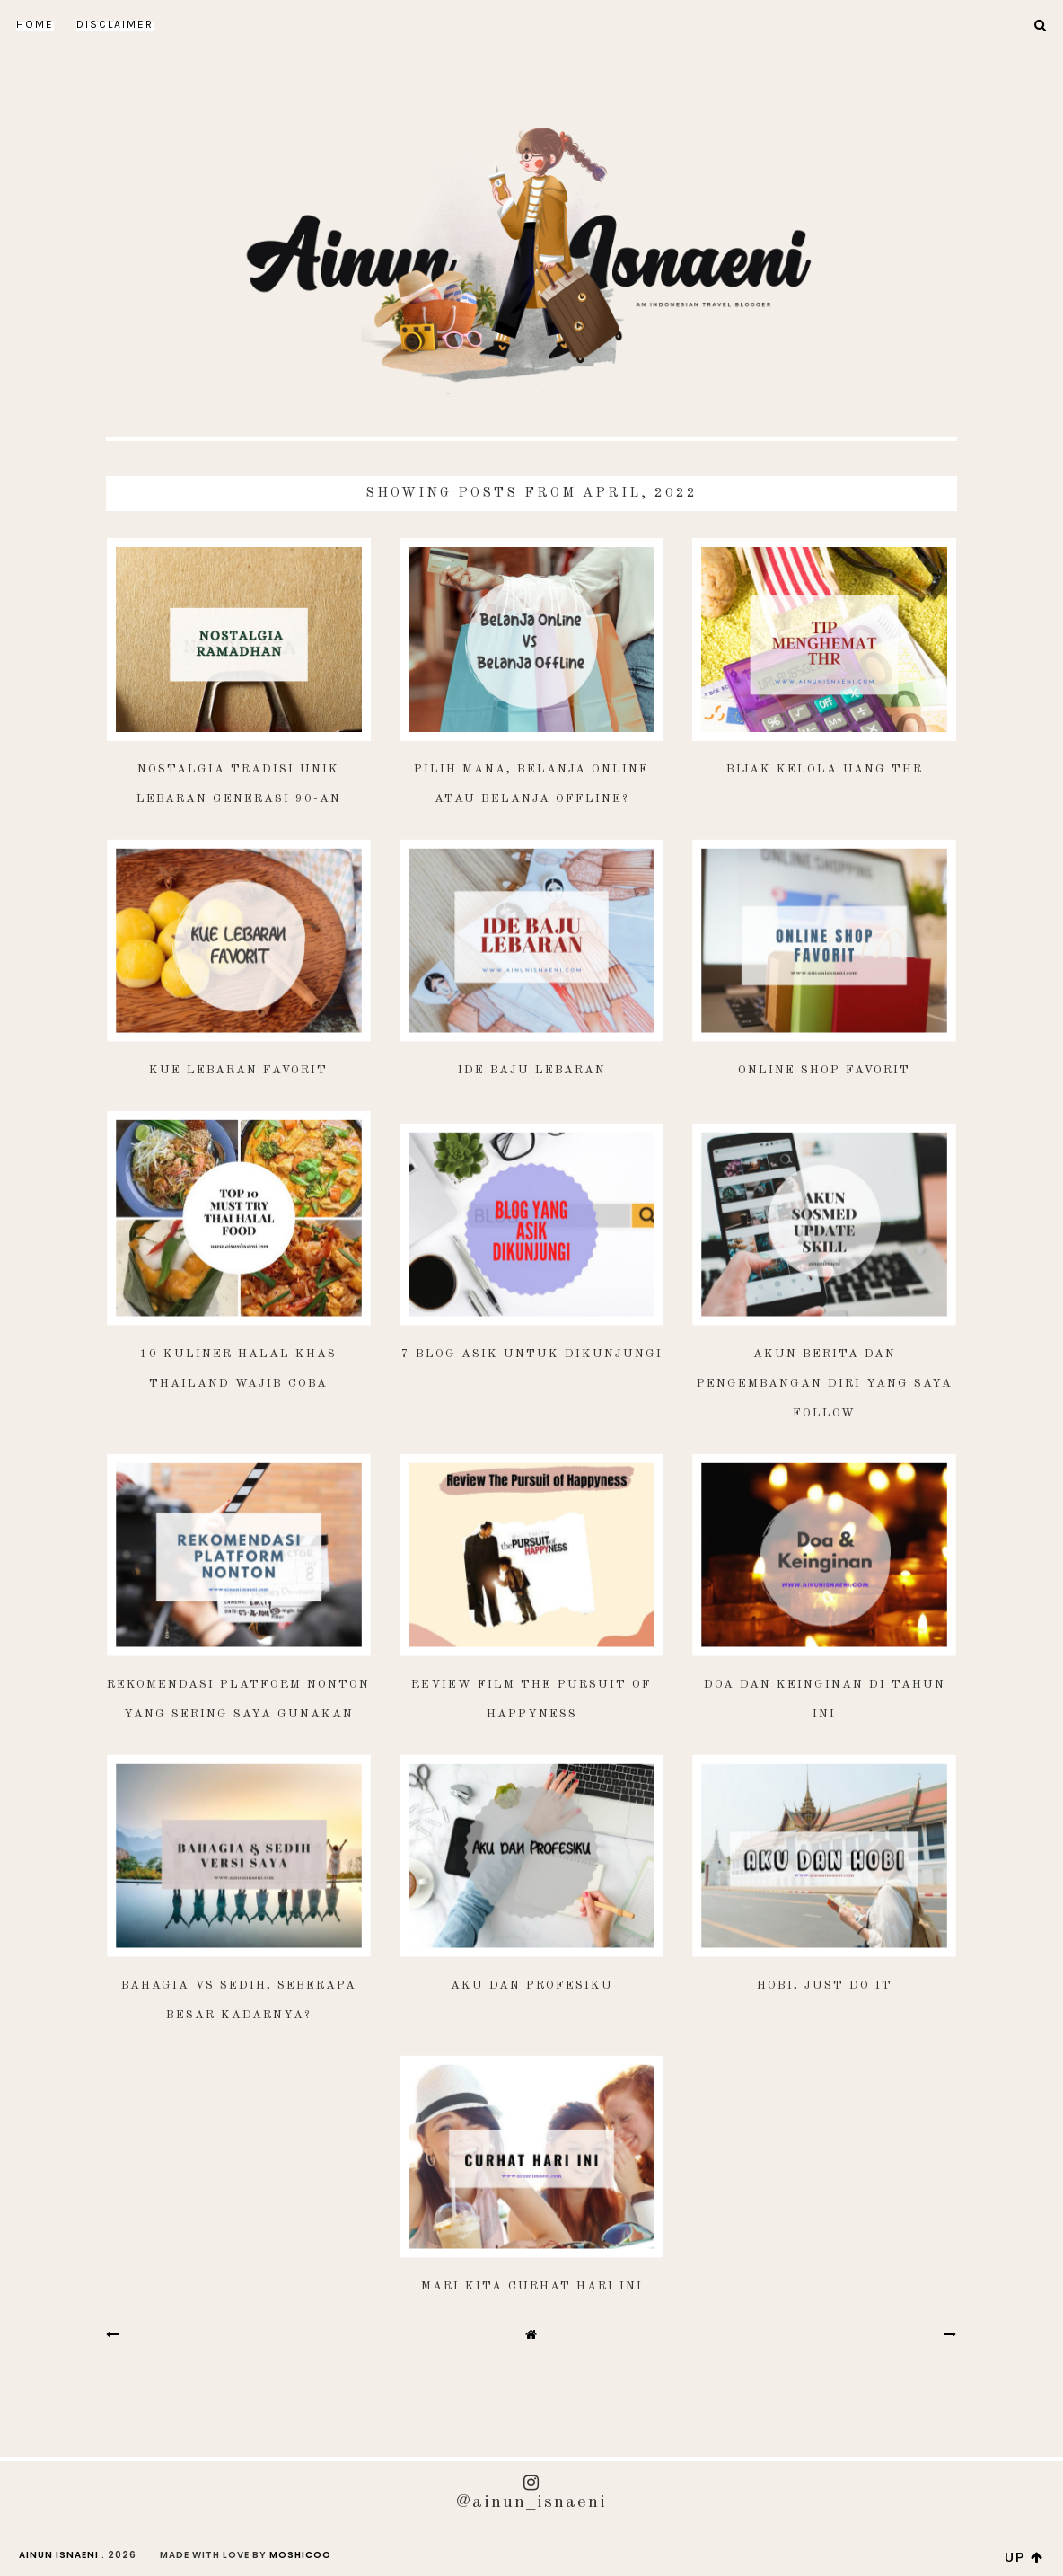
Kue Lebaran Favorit (238, 1070)
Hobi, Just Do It (824, 1985)
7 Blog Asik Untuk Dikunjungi (532, 1354)
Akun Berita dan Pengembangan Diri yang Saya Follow (825, 1383)
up (1024, 2557)
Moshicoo (300, 2555)
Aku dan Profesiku (532, 1985)
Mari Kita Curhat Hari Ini (532, 2286)
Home (35, 24)
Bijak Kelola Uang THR (824, 769)
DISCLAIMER (115, 24)
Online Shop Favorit (824, 1070)
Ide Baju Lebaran (532, 1070)
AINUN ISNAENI (59, 2555)
